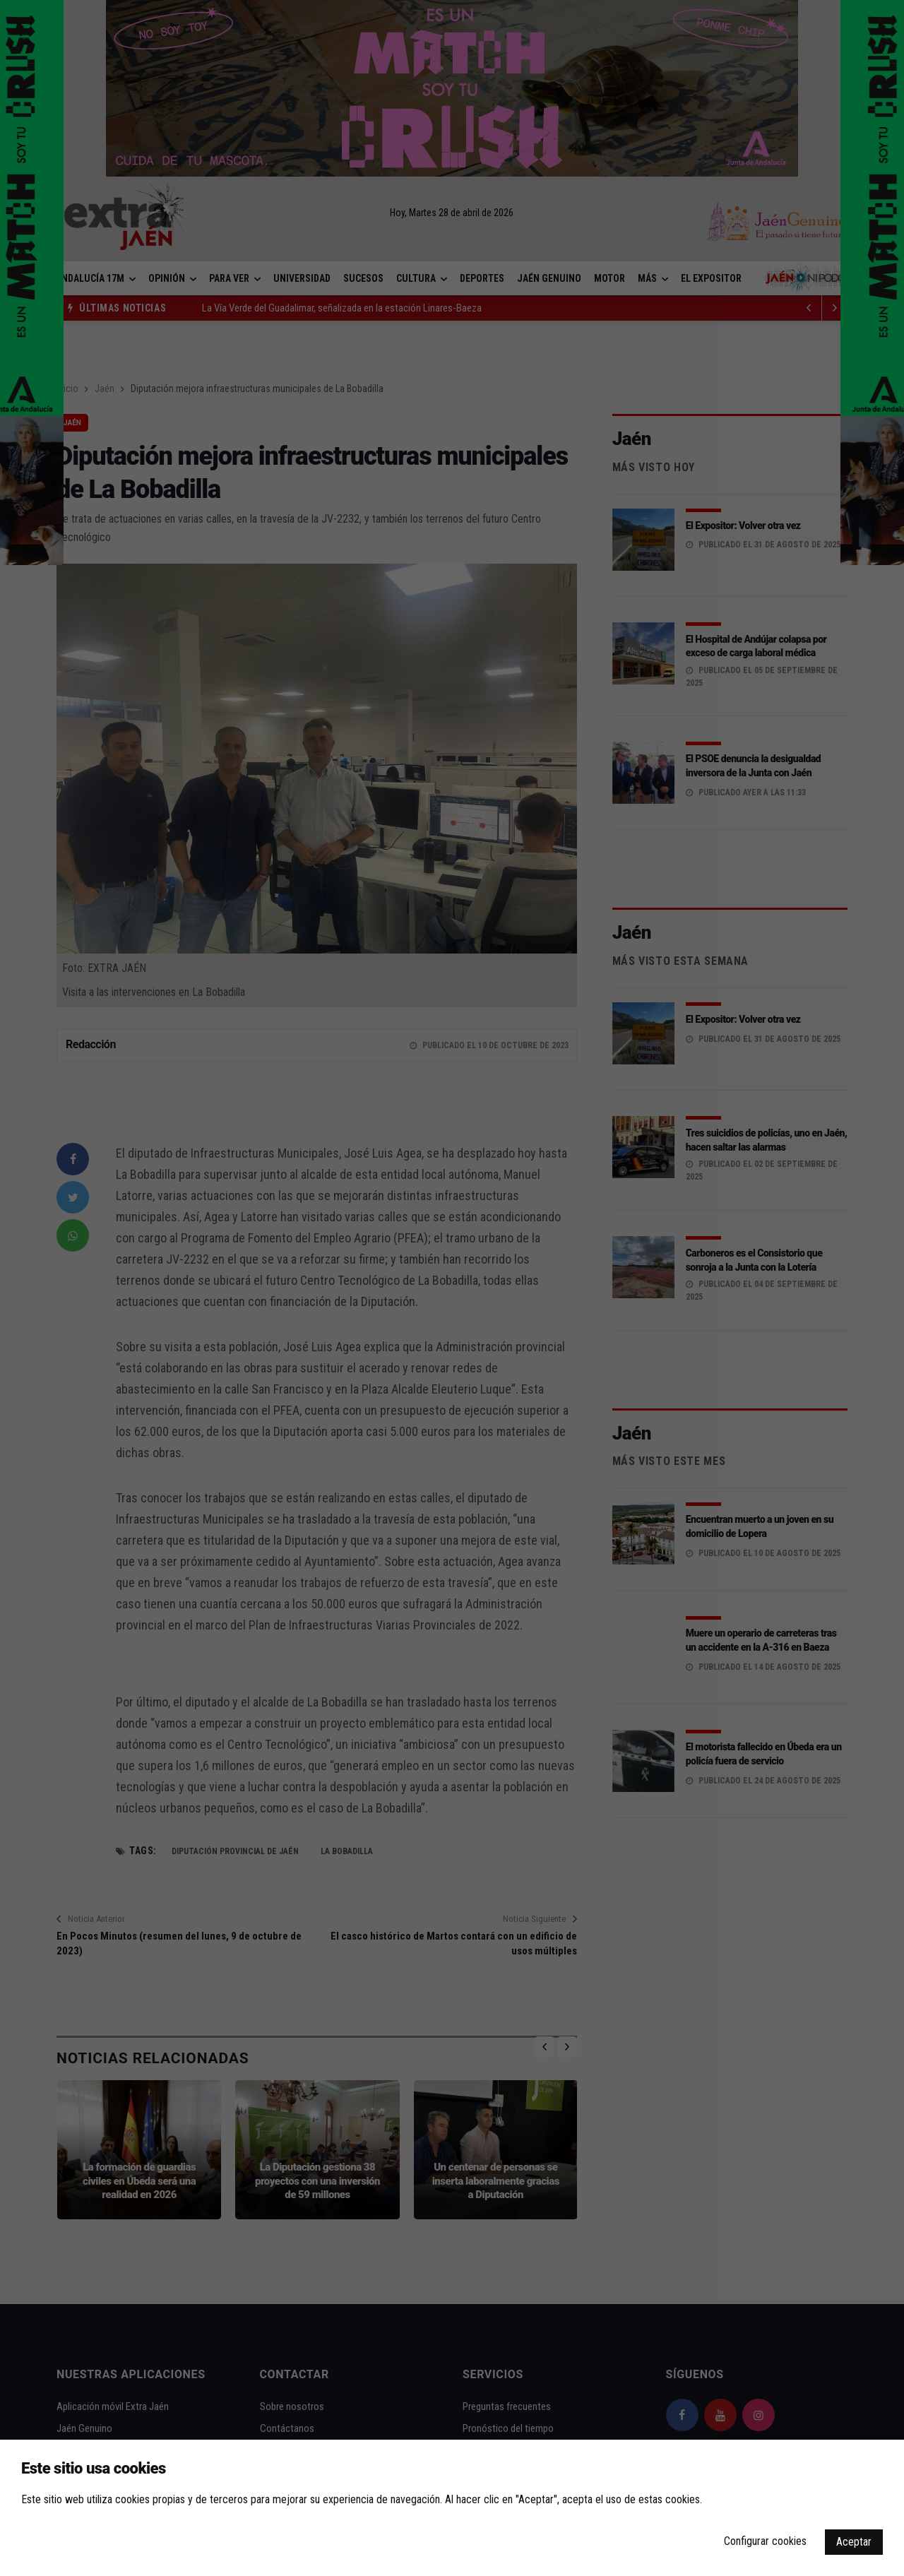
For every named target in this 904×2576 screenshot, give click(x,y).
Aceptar (854, 2541)
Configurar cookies (765, 2541)
